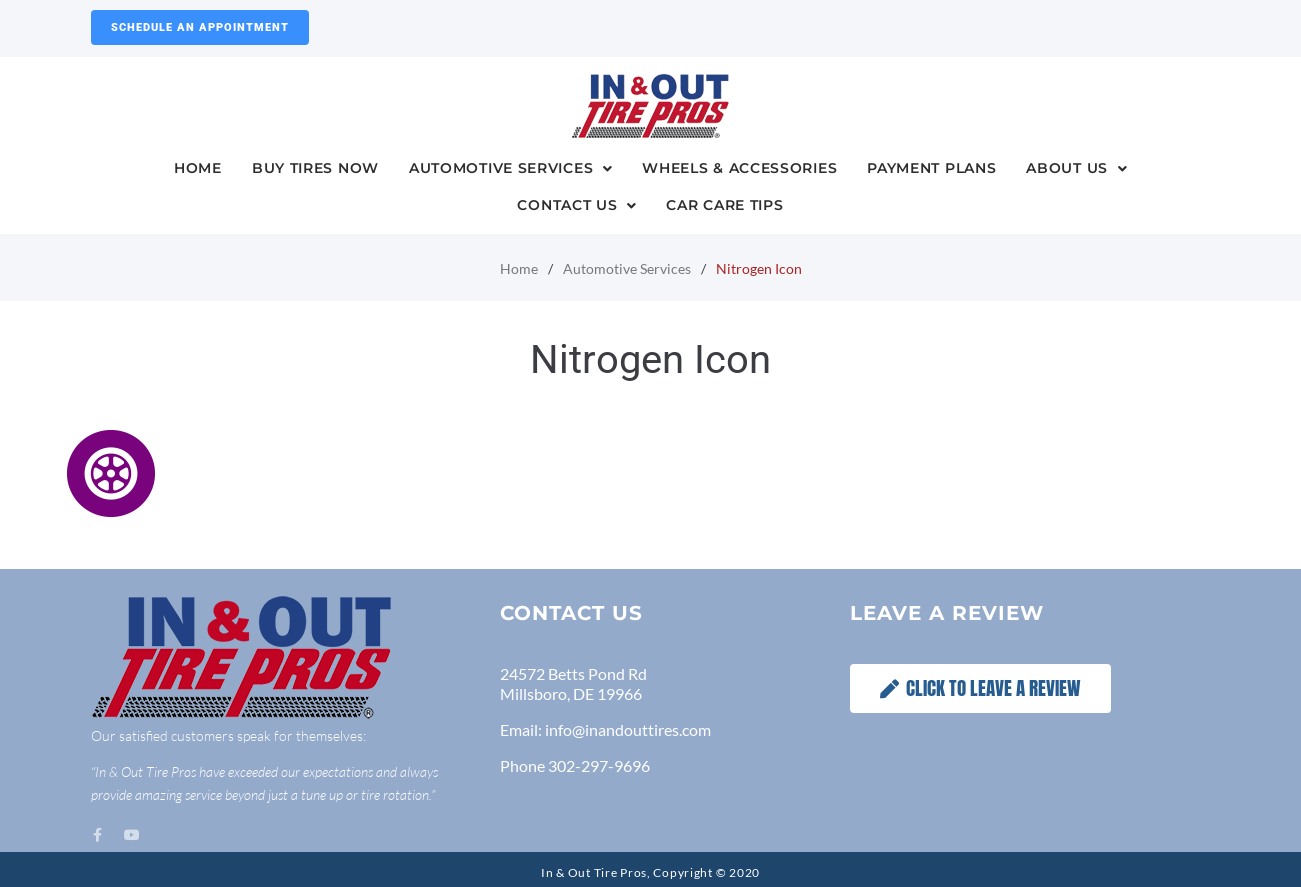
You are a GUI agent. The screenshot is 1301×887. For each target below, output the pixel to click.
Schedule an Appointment (200, 27)
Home (519, 268)
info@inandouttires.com (628, 729)
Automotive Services (627, 268)
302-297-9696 (599, 765)
